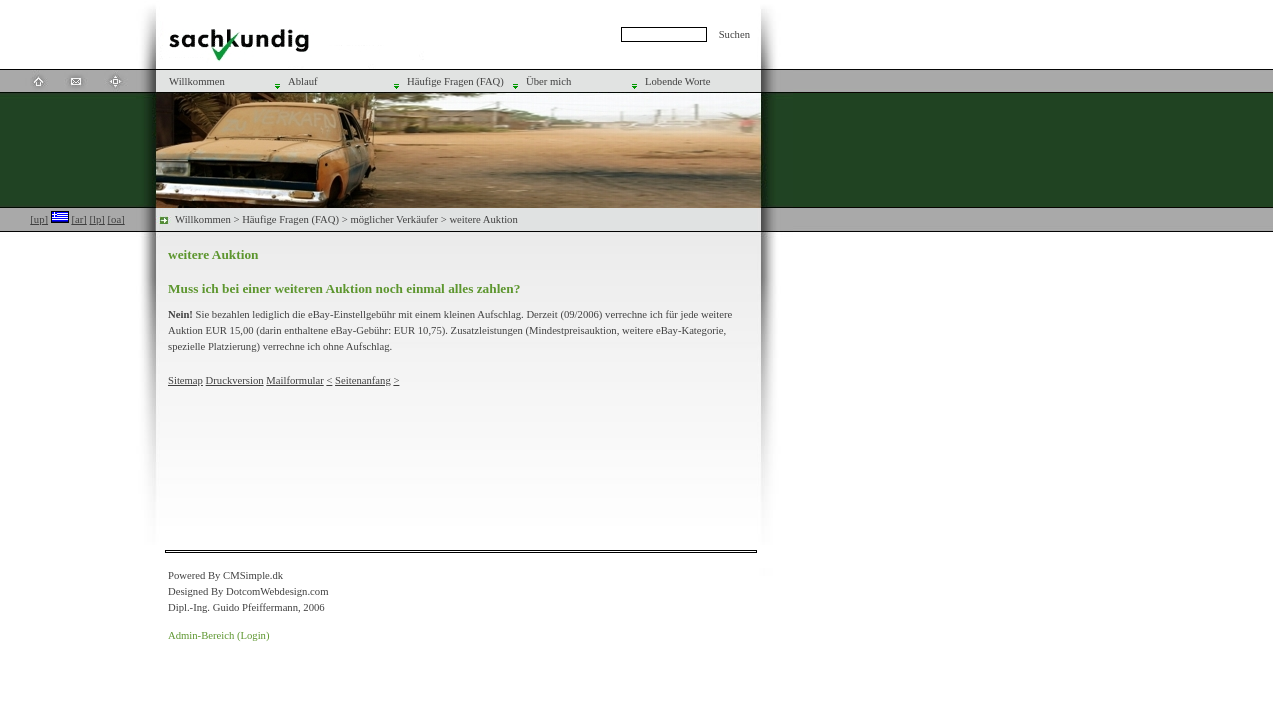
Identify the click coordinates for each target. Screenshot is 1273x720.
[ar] (78, 219)
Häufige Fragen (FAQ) (290, 219)
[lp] (96, 219)
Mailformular (294, 380)
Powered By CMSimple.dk (225, 575)
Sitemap (185, 380)
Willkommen (203, 219)
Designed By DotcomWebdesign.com (248, 591)
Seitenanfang (363, 380)
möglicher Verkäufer (394, 219)
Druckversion (235, 380)
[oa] (116, 219)
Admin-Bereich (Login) (219, 635)
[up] (39, 219)
